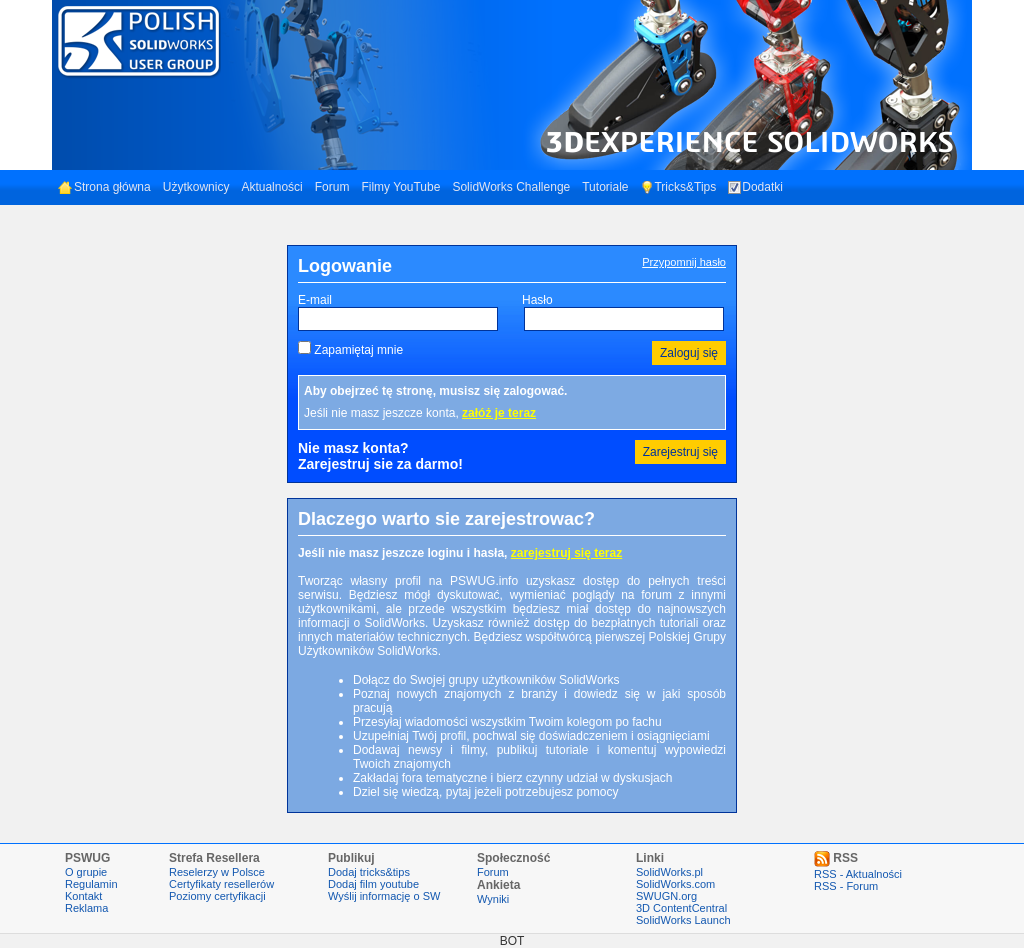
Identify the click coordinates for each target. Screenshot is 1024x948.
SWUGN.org (666, 896)
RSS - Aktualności (858, 874)
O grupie (86, 872)
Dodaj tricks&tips (369, 872)
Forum (332, 187)
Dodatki (755, 187)
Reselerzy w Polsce (217, 872)
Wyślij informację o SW (384, 896)
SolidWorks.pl (669, 872)
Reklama (86, 908)
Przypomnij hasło (684, 262)
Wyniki (493, 899)
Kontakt (83, 896)
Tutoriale (605, 187)
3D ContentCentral (681, 908)
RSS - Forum (846, 886)
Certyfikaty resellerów (221, 884)
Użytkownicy (196, 187)
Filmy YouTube (400, 187)
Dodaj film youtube (373, 884)
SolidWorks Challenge (511, 187)
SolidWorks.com (675, 884)
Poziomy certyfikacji (217, 896)
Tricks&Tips (678, 187)
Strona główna (104, 187)
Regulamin (91, 884)
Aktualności (271, 187)
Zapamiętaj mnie (358, 350)
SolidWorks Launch (683, 920)
